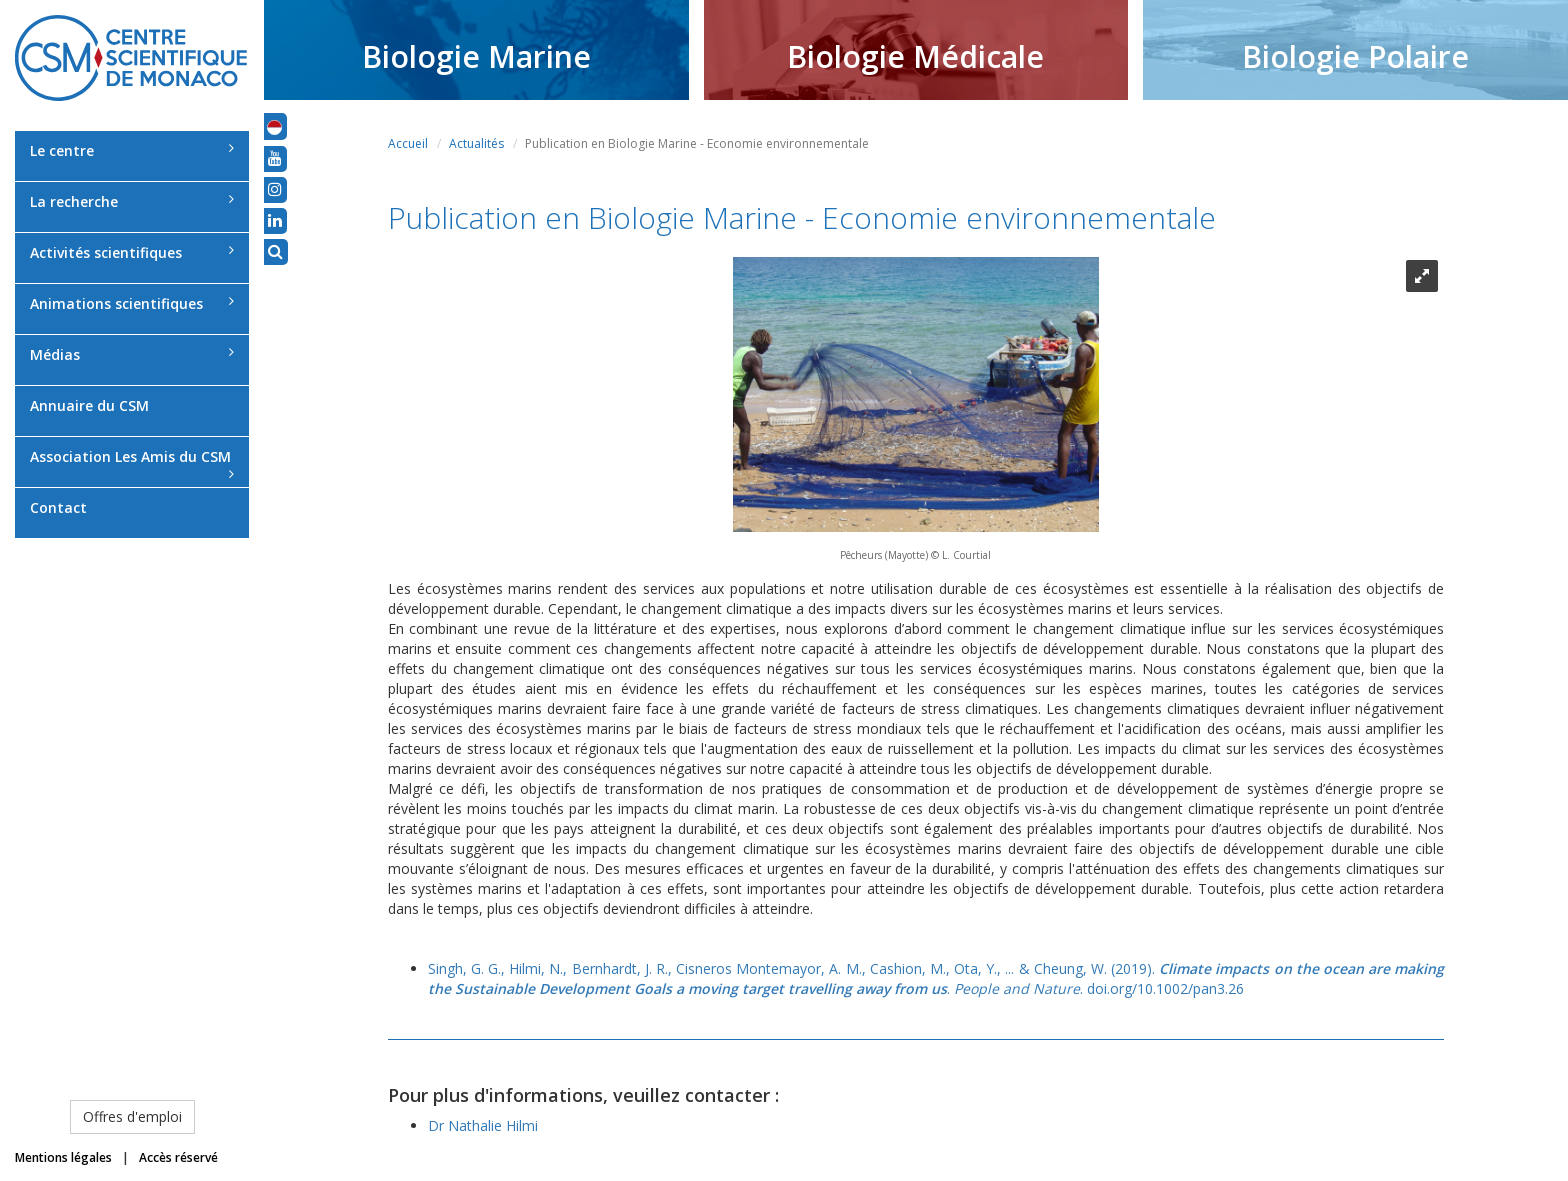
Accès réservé (178, 1157)
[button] (274, 126)
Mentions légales (63, 1157)
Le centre (132, 150)
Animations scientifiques (132, 303)
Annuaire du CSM (89, 405)
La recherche (132, 201)
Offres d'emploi (132, 1116)
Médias (132, 354)
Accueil (408, 143)
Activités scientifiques (132, 252)
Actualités (476, 143)
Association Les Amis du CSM (132, 464)
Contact (58, 507)
